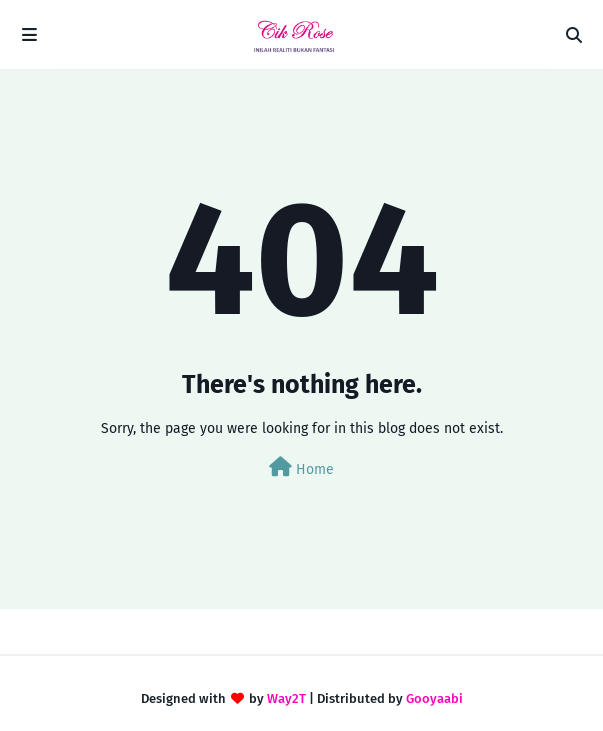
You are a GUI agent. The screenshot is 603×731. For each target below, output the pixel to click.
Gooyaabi (434, 698)
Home (301, 467)
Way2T (286, 698)
